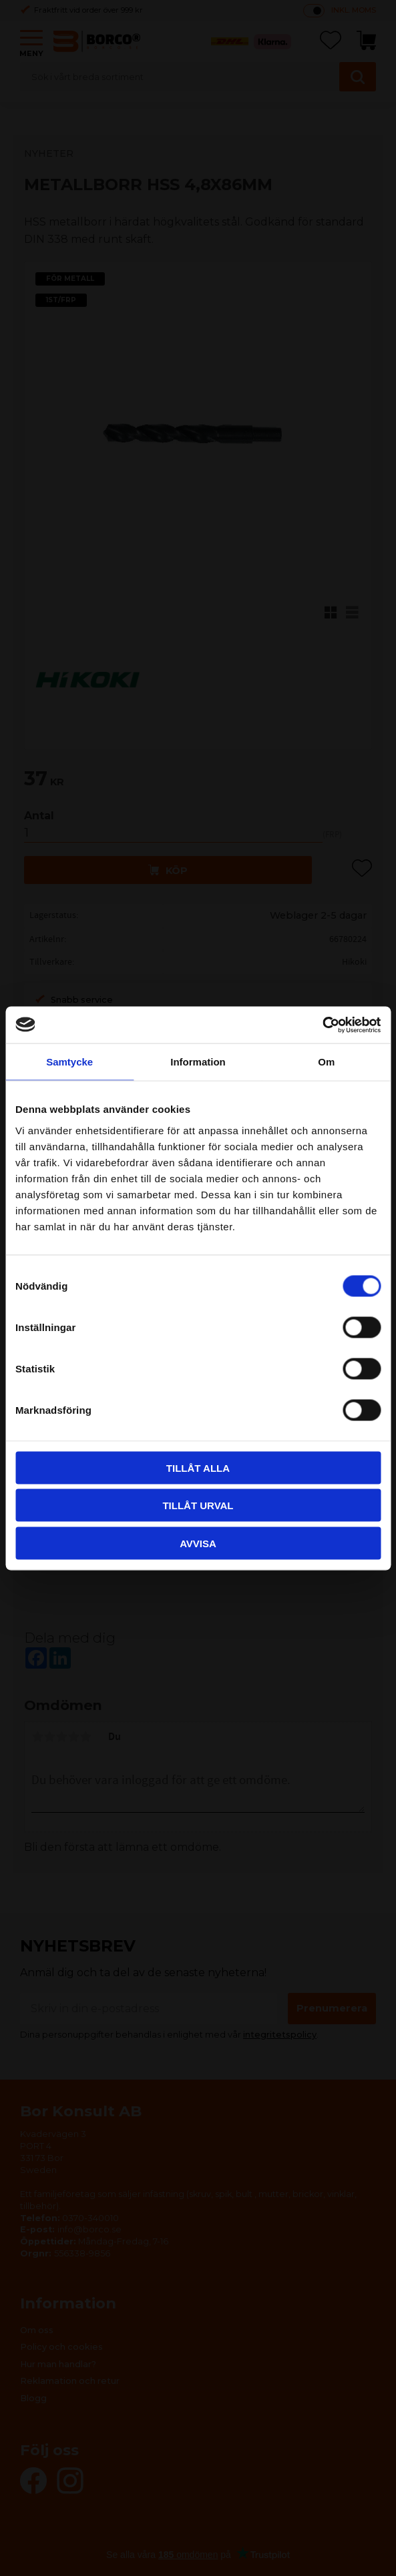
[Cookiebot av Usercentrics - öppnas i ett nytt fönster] (322, 1024)
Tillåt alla (198, 1467)
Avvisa (198, 1543)
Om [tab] (326, 1061)
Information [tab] (198, 1061)
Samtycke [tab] (69, 1061)
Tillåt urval (197, 1505)
